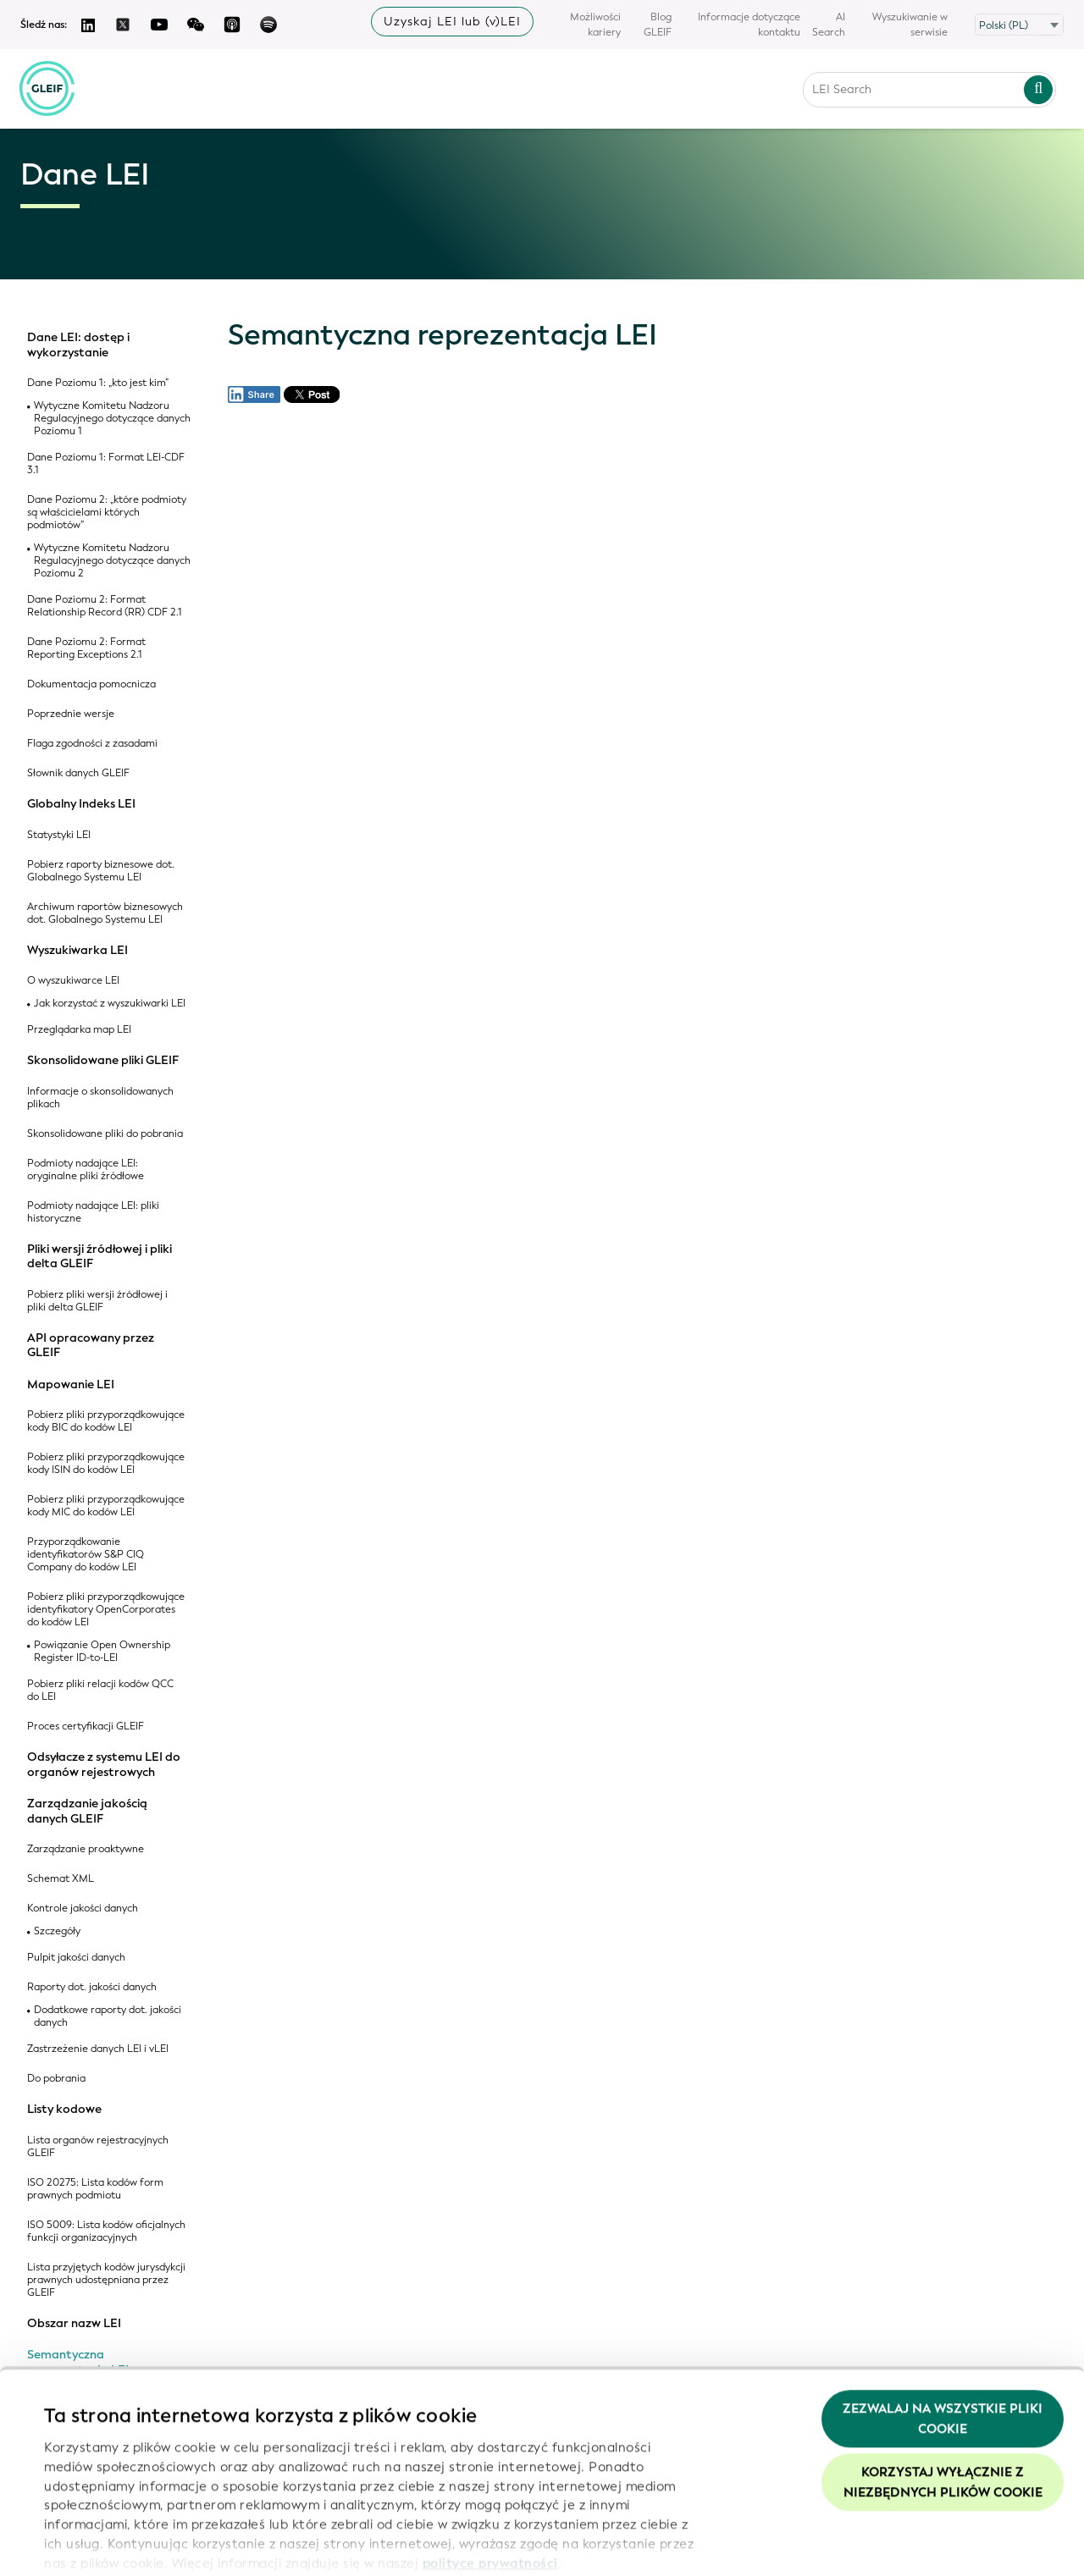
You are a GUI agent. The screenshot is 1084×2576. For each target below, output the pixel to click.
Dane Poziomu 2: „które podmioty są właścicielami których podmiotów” (106, 513)
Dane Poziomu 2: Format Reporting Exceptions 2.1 (86, 648)
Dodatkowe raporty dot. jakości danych (107, 2016)
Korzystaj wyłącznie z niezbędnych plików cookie (943, 2407)
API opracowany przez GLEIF (90, 1345)
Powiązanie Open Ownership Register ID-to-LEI (102, 1651)
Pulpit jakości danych (76, 1957)
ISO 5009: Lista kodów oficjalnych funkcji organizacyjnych (106, 2231)
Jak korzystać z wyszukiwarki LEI (109, 1003)
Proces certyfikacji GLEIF (85, 1726)
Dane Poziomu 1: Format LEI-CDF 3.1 (106, 464)
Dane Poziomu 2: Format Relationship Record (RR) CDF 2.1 (104, 606)
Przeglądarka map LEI (79, 1029)
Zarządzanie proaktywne (85, 1849)
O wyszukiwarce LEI (73, 980)
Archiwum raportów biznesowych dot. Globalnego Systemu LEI (105, 913)
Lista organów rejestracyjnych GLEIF (98, 2147)
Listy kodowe (64, 2109)
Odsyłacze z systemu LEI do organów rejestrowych (103, 1764)
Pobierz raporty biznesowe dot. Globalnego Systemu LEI (100, 871)
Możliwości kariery (595, 24)
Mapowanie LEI (70, 1385)
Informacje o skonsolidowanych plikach (100, 1098)
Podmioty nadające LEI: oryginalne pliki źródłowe (85, 1170)
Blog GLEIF (658, 24)
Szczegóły (57, 1931)
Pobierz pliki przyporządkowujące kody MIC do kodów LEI (106, 1506)
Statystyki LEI (59, 835)
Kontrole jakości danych (82, 1908)
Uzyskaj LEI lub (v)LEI (452, 22)
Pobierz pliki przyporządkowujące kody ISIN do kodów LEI (106, 1463)
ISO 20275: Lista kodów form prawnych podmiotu (95, 2189)
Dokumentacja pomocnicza (91, 684)
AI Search (828, 24)
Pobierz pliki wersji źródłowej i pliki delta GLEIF (97, 1301)
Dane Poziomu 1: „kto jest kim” (98, 383)
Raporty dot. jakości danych (92, 1987)
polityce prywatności (490, 2487)
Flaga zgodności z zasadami (92, 743)
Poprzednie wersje (70, 714)
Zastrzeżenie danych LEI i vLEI (98, 2049)
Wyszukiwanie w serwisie (910, 24)
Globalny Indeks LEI (81, 804)
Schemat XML (60, 1879)
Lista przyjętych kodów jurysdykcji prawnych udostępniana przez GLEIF (106, 2280)
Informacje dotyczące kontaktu (749, 24)
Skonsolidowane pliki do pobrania (105, 1134)
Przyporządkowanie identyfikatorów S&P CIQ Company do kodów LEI (85, 1555)
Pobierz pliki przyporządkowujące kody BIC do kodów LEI (106, 1421)
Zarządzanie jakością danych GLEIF (87, 1811)
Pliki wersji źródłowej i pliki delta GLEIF (99, 1256)
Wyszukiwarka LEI (77, 950)
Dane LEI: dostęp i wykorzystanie (78, 345)
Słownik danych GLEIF (78, 773)
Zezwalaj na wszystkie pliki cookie (943, 2343)
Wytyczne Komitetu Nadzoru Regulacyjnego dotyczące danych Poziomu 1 (112, 419)
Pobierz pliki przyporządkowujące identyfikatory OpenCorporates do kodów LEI (106, 1610)
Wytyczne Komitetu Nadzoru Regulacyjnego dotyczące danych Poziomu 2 (112, 561)
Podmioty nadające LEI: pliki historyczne (93, 1212)
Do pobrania (56, 2078)
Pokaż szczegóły (95, 2543)
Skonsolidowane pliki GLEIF (103, 1060)
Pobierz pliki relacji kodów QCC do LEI (100, 1690)
